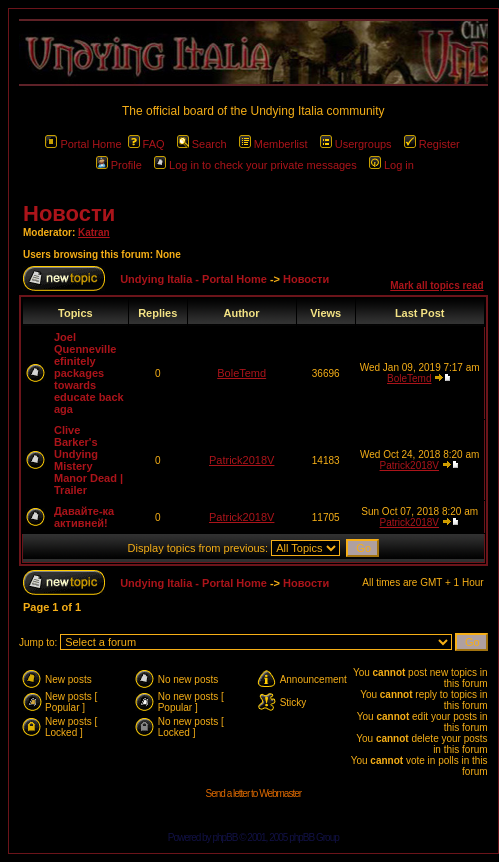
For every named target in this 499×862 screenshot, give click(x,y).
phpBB (224, 837)
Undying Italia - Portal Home (193, 279)
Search (202, 144)
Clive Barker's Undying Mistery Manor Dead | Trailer (88, 460)
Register (432, 144)
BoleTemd (241, 373)
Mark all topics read (436, 285)
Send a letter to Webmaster (254, 793)
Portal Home (83, 144)
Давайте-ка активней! (84, 517)
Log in (391, 165)
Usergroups (356, 144)
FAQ (146, 144)
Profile (119, 165)
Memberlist (273, 144)
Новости (69, 213)
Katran (94, 232)
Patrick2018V (241, 460)
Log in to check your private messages (255, 165)
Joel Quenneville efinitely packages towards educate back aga (89, 373)
